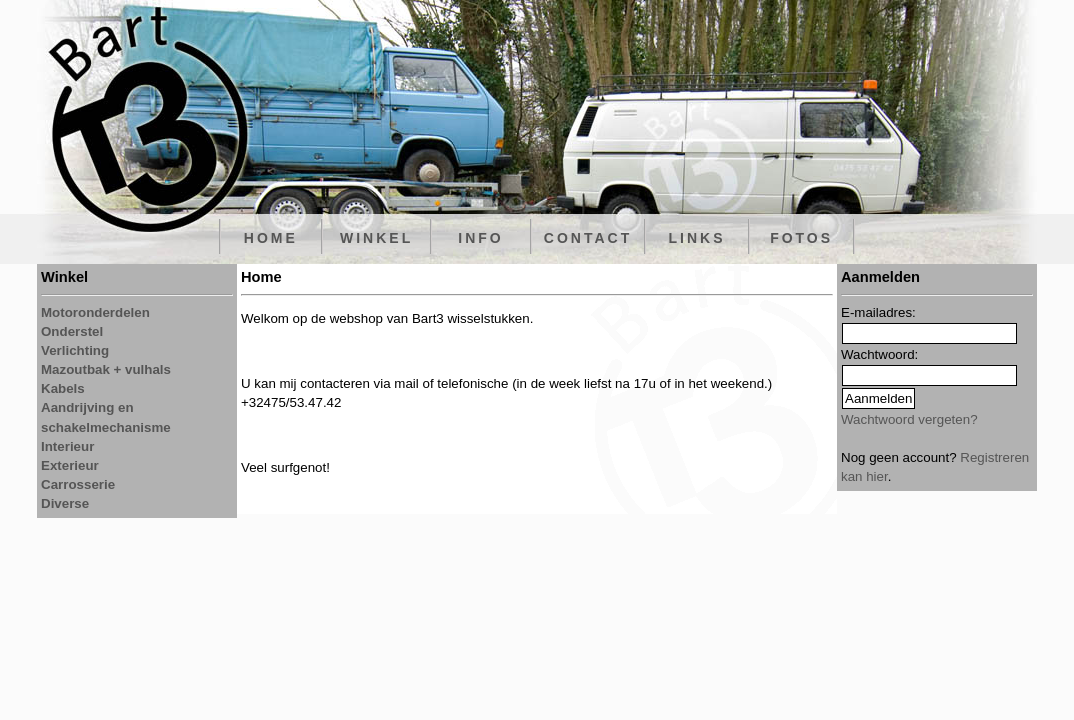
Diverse (65, 503)
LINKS (697, 238)
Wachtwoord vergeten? (909, 419)
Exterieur (70, 465)
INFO (480, 238)
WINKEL (376, 238)
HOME (271, 238)
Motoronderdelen (95, 312)
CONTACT (588, 238)
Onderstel (72, 331)
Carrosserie (78, 484)
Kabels (63, 388)
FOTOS (801, 238)
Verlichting (75, 350)
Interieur (67, 446)
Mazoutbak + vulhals (106, 369)
